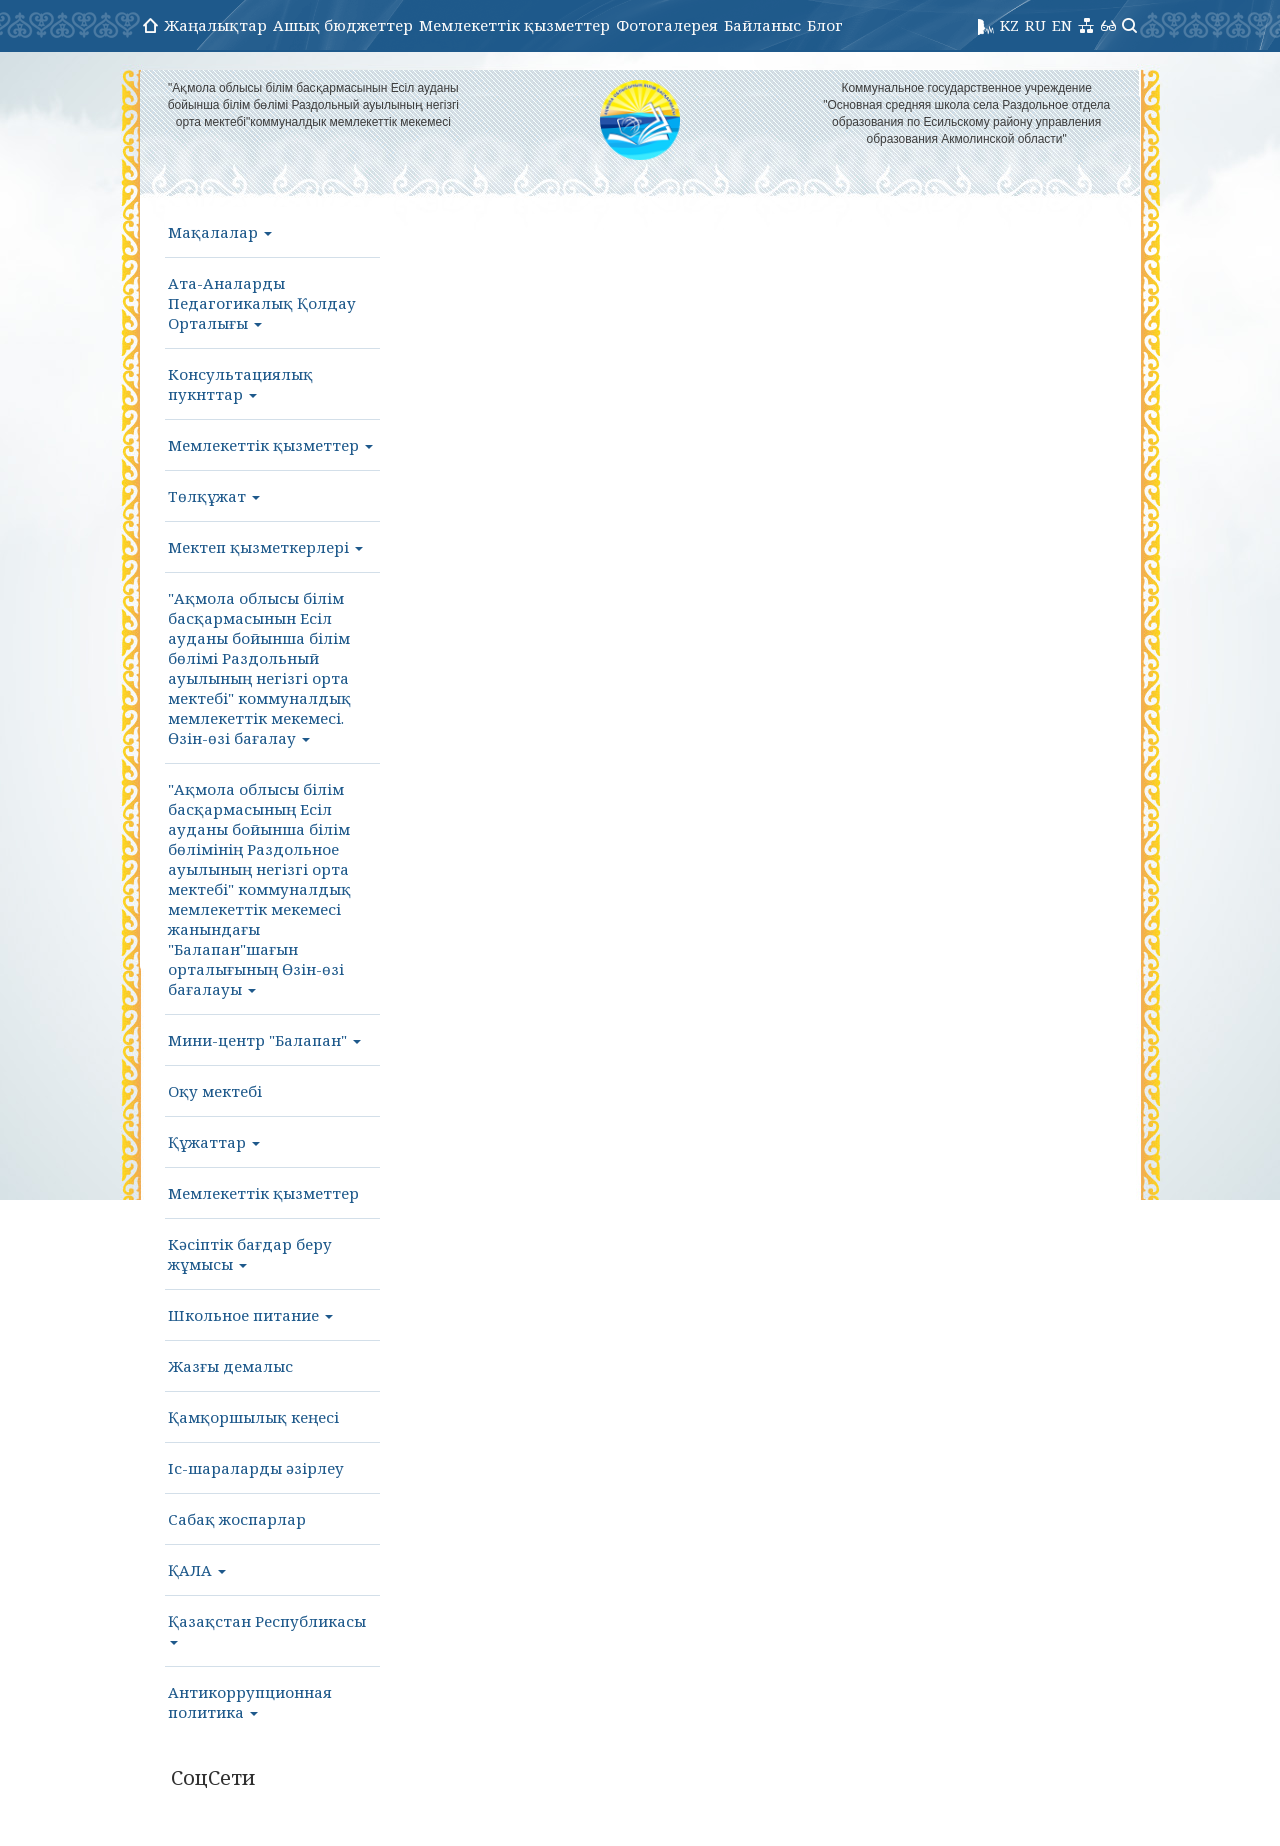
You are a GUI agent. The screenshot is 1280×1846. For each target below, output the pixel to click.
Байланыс (762, 25)
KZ (1009, 25)
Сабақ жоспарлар (237, 1519)
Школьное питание (250, 1315)
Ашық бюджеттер (343, 25)
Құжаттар (214, 1142)
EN (1062, 25)
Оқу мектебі (215, 1091)
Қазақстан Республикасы (267, 1628)
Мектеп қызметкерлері (265, 547)
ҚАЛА (197, 1570)
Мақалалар (220, 232)
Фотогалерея (667, 25)
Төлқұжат (214, 496)
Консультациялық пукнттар (240, 384)
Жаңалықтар (215, 25)
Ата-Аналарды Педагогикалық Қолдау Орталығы (262, 303)
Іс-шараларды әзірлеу (256, 1468)
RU (1035, 25)
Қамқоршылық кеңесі (253, 1417)
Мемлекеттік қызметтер (514, 25)
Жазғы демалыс (230, 1366)
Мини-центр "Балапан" (264, 1040)
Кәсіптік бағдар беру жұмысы (250, 1254)
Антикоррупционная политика (250, 1702)
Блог (825, 25)
